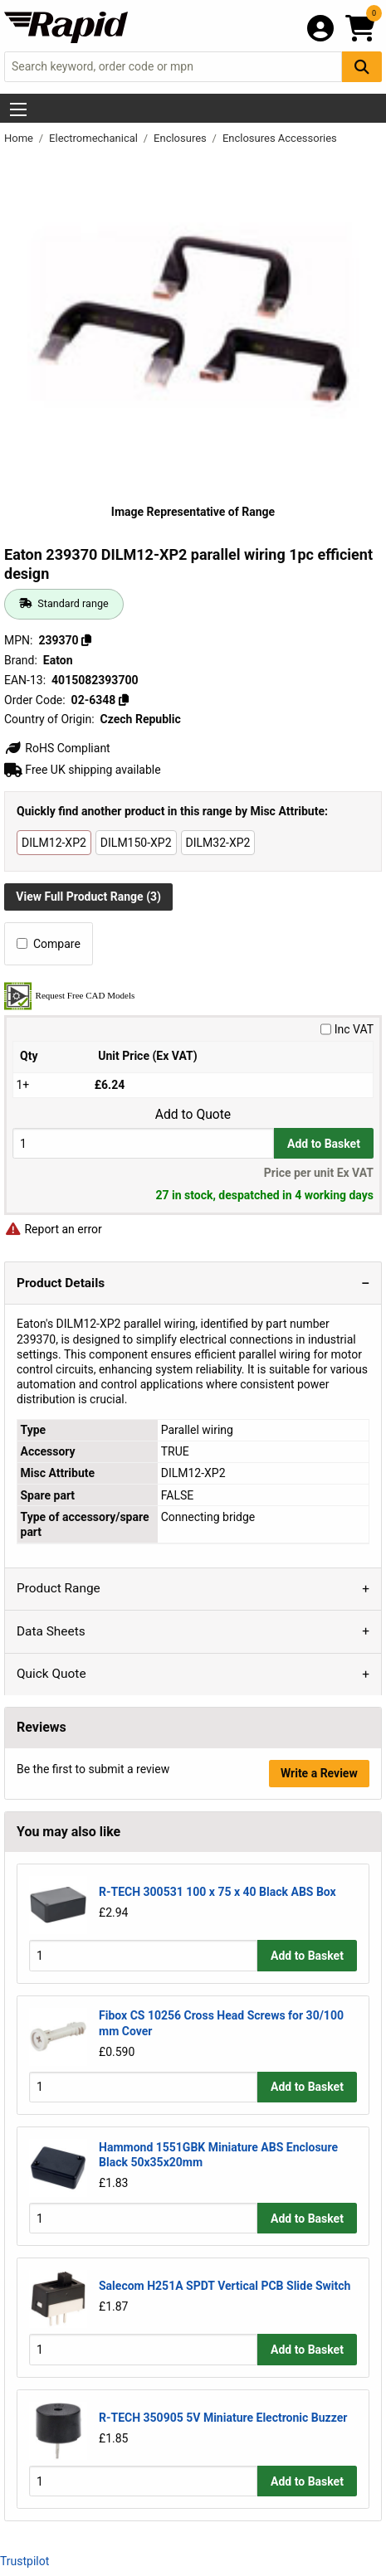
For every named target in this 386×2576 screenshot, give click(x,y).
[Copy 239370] (86, 640)
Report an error (53, 1229)
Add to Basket (323, 1143)
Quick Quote (51, 1673)
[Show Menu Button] (18, 109)
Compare (49, 943)
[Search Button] (362, 66)
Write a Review (319, 1773)
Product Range (58, 1588)
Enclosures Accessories (279, 138)
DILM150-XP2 (136, 842)
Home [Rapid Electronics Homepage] (20, 138)
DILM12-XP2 (54, 842)
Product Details (61, 1283)
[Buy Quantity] (143, 1143)
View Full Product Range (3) (88, 896)
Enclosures (181, 138)
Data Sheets (51, 1631)
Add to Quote (193, 1114)
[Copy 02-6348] (124, 700)
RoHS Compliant (57, 748)
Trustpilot (24, 2561)
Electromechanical (94, 138)
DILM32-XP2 (218, 842)
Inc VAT (347, 1029)
